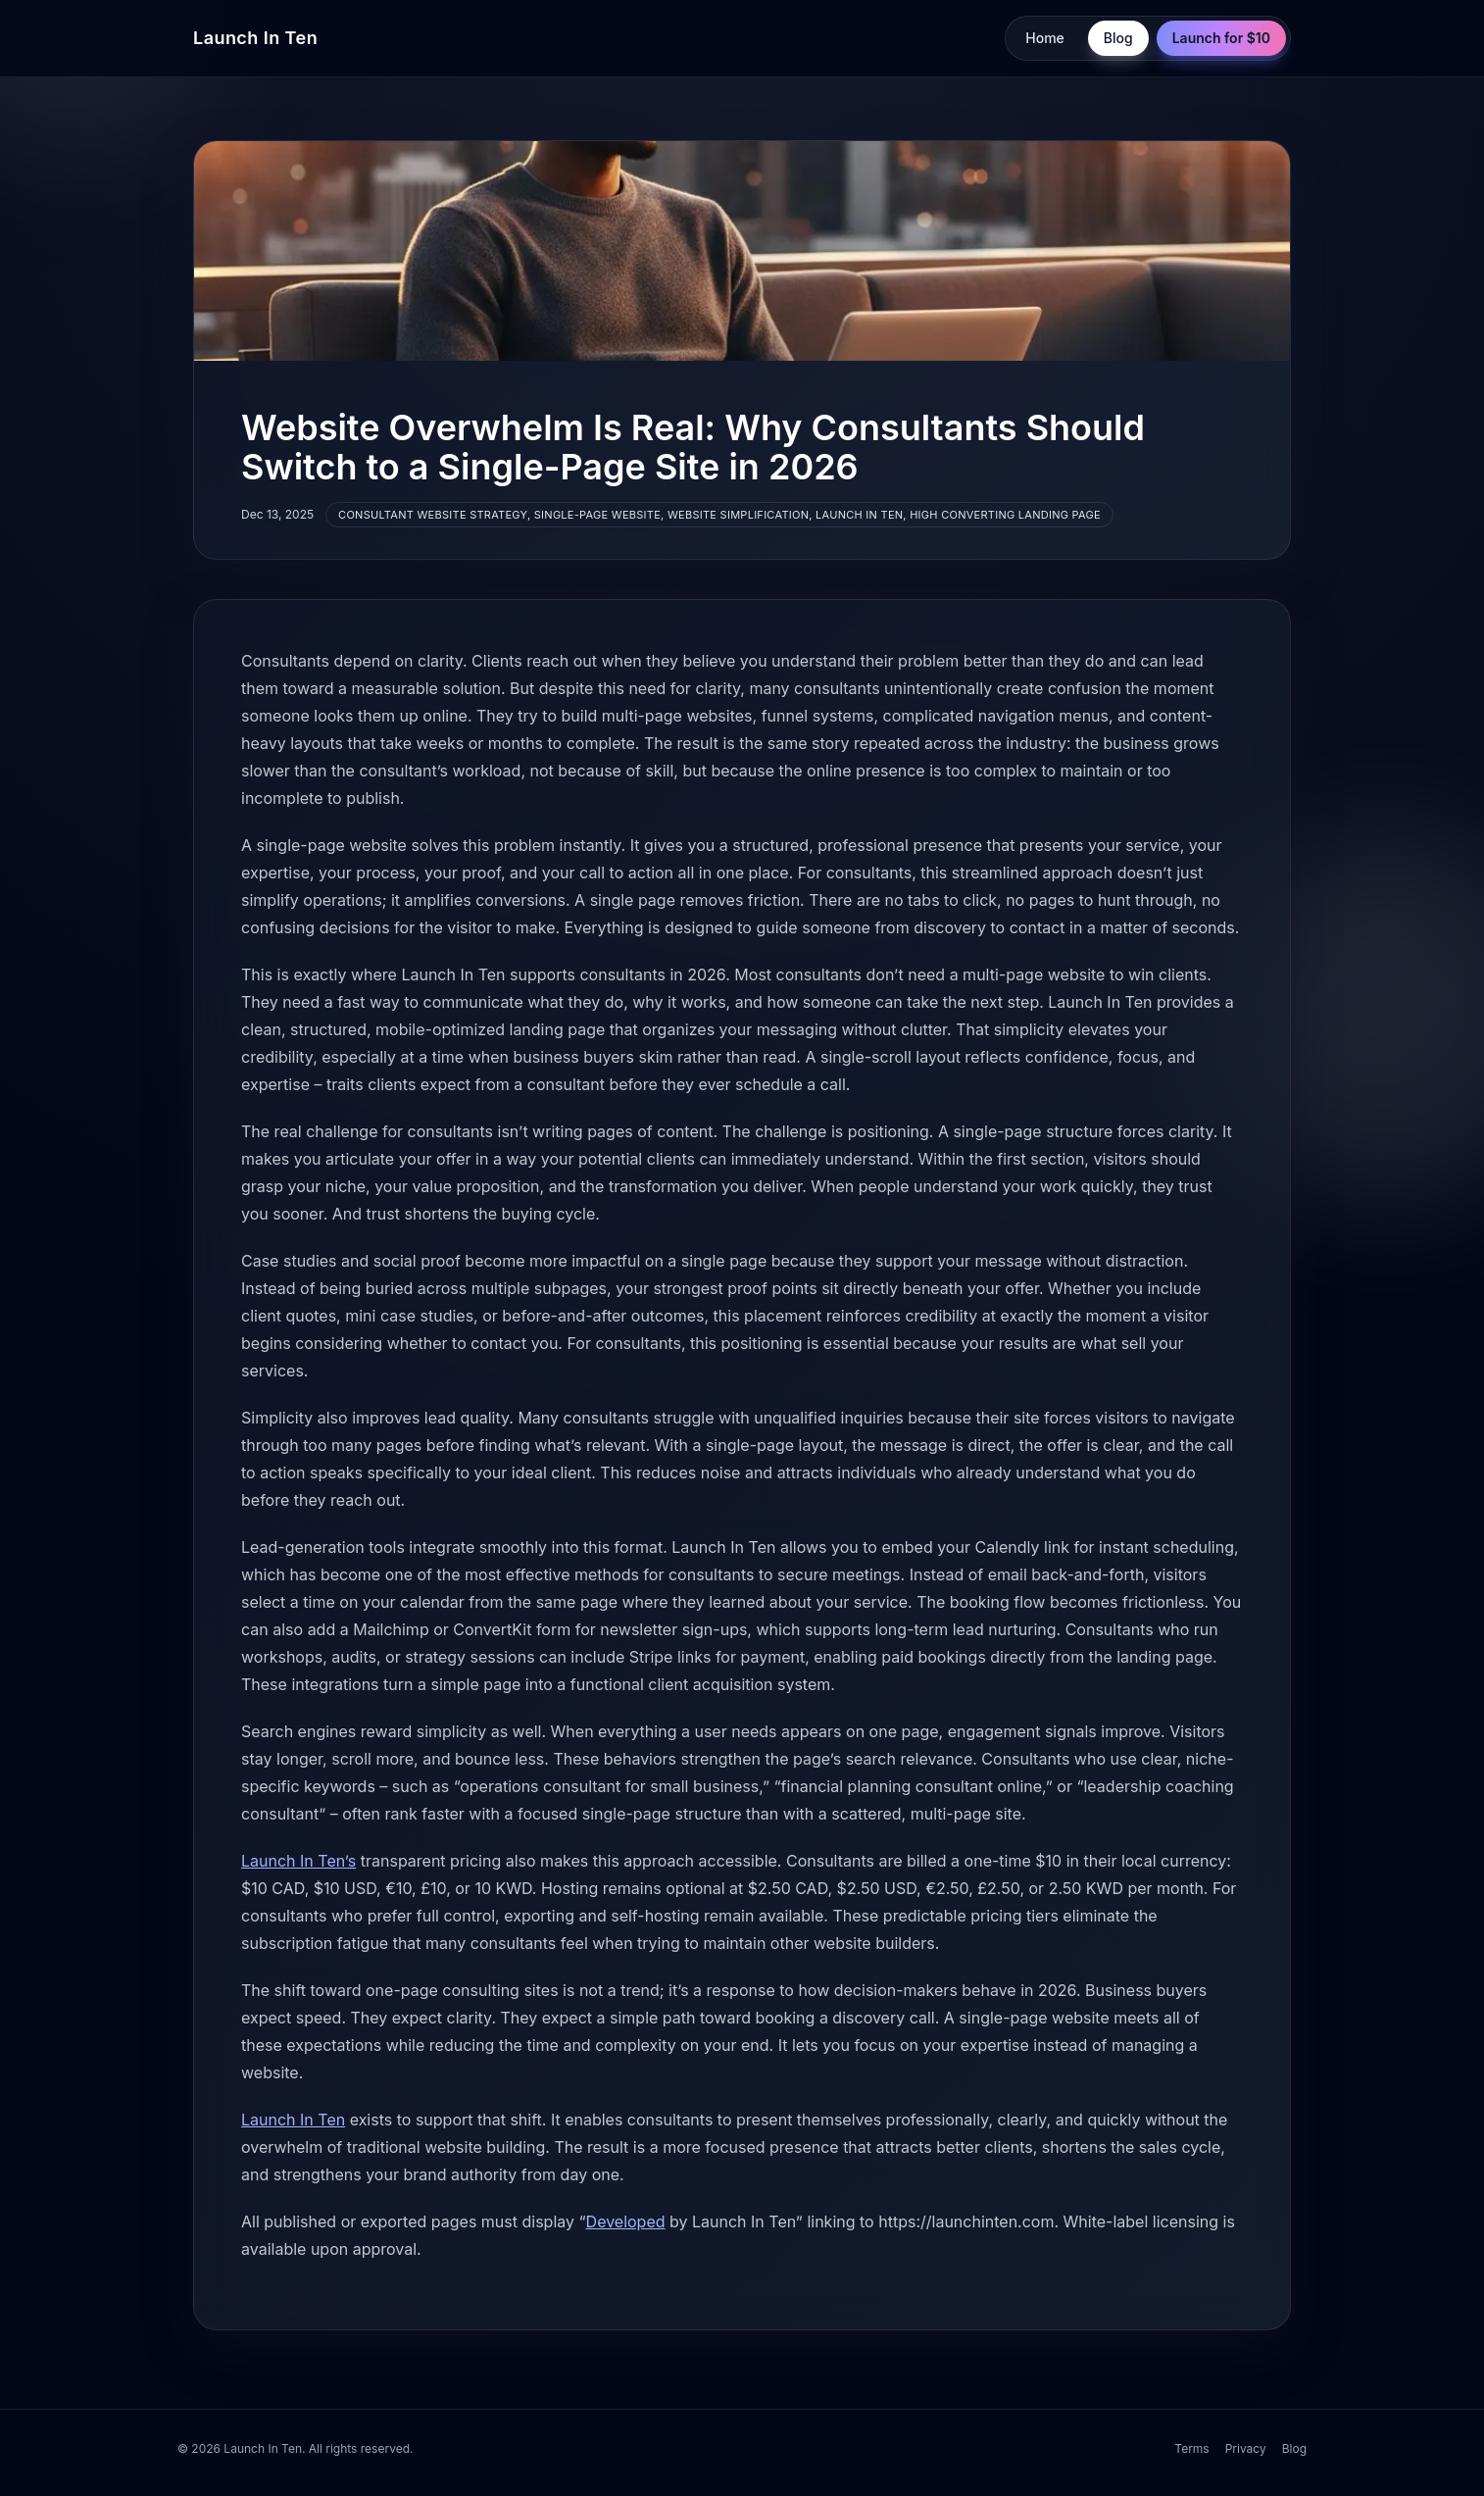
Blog (1118, 37)
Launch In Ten (255, 37)
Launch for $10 (1221, 37)
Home (1044, 37)
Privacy (1245, 2448)
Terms (1191, 2448)
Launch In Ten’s (298, 1861)
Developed (626, 2221)
